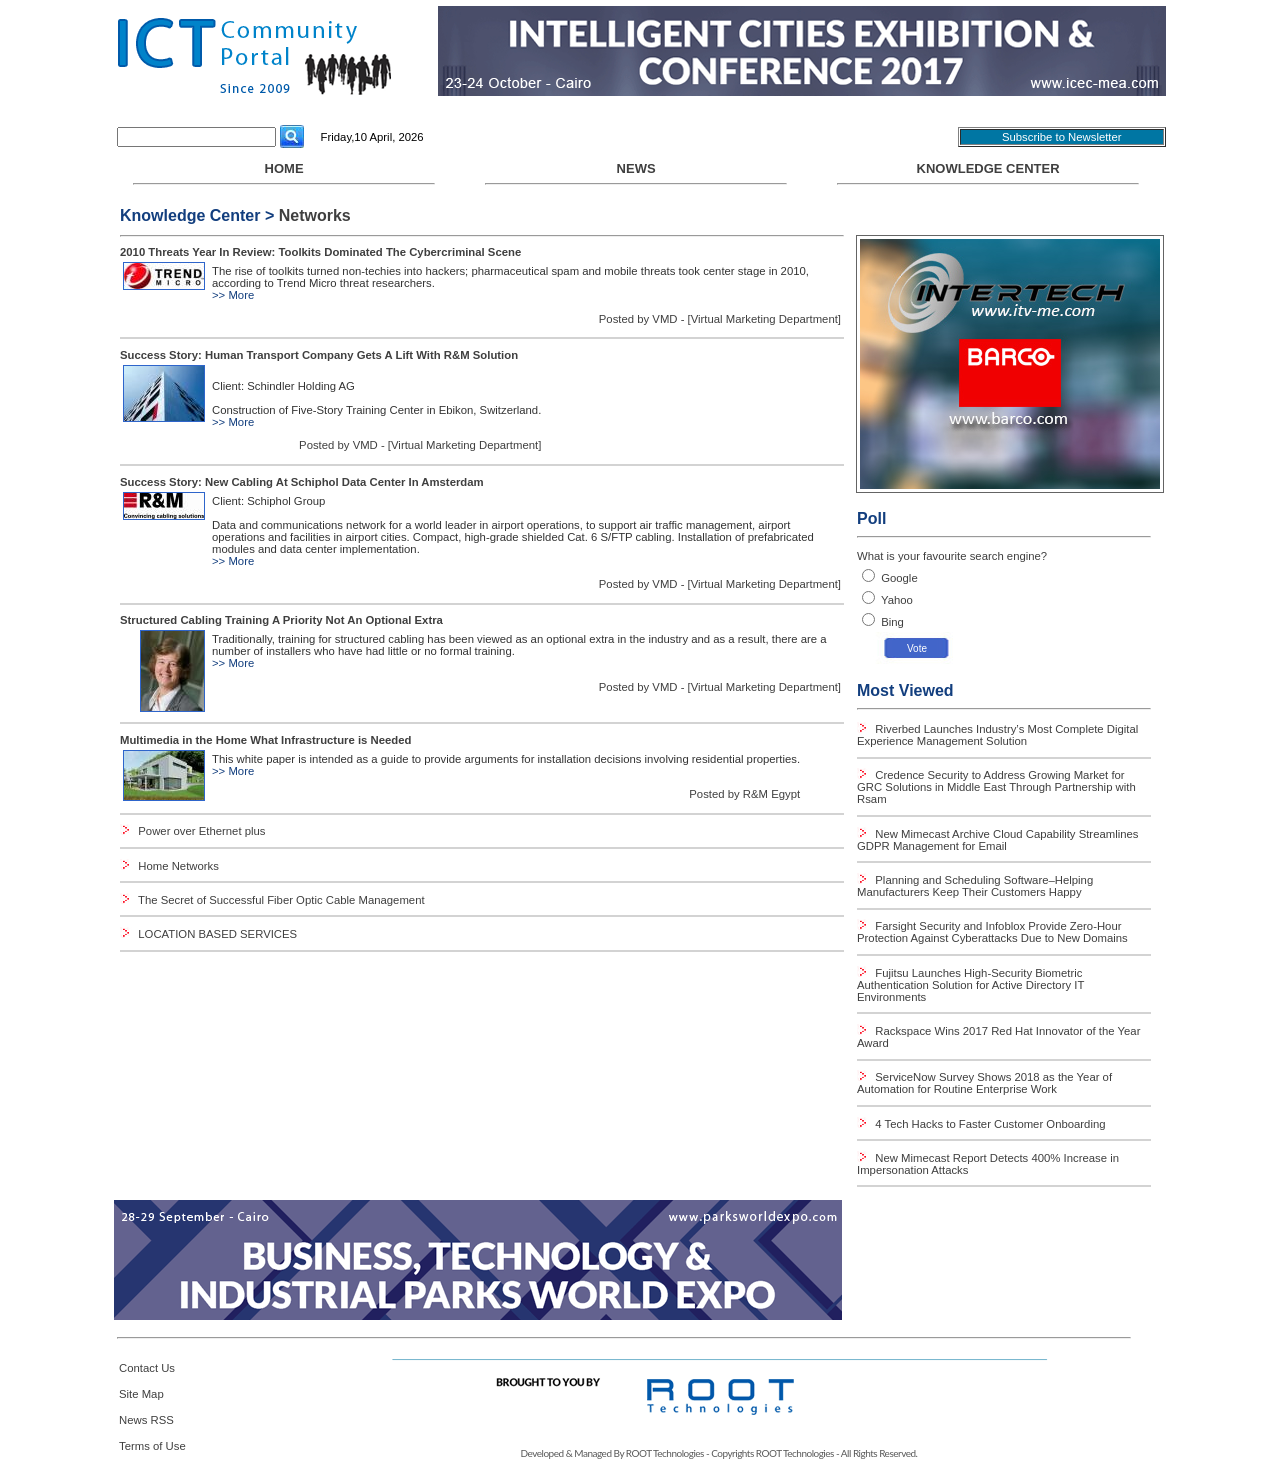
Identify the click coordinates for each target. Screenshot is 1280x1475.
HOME (284, 173)
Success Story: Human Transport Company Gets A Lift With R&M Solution (319, 355)
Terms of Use (152, 1446)
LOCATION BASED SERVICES (217, 934)
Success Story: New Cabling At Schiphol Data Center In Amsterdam (302, 482)
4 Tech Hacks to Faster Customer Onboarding (988, 1124)
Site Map (141, 1394)
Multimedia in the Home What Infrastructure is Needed (265, 740)
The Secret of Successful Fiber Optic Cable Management (281, 900)
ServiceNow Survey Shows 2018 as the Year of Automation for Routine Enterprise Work (984, 1083)
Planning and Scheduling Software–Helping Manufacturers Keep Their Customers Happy (975, 886)
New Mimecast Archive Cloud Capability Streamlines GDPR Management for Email (997, 840)
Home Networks (178, 866)
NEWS (636, 173)
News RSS (146, 1420)
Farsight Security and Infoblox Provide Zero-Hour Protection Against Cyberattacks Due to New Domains (992, 932)
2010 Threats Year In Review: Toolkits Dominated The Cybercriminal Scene (320, 252)
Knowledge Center (988, 168)
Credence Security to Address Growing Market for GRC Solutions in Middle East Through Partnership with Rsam (996, 787)
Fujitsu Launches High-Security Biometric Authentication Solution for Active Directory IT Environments (970, 985)
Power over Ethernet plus (201, 831)
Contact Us (147, 1368)
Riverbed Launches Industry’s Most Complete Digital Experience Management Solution (997, 735)
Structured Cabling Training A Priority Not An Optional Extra (281, 620)
